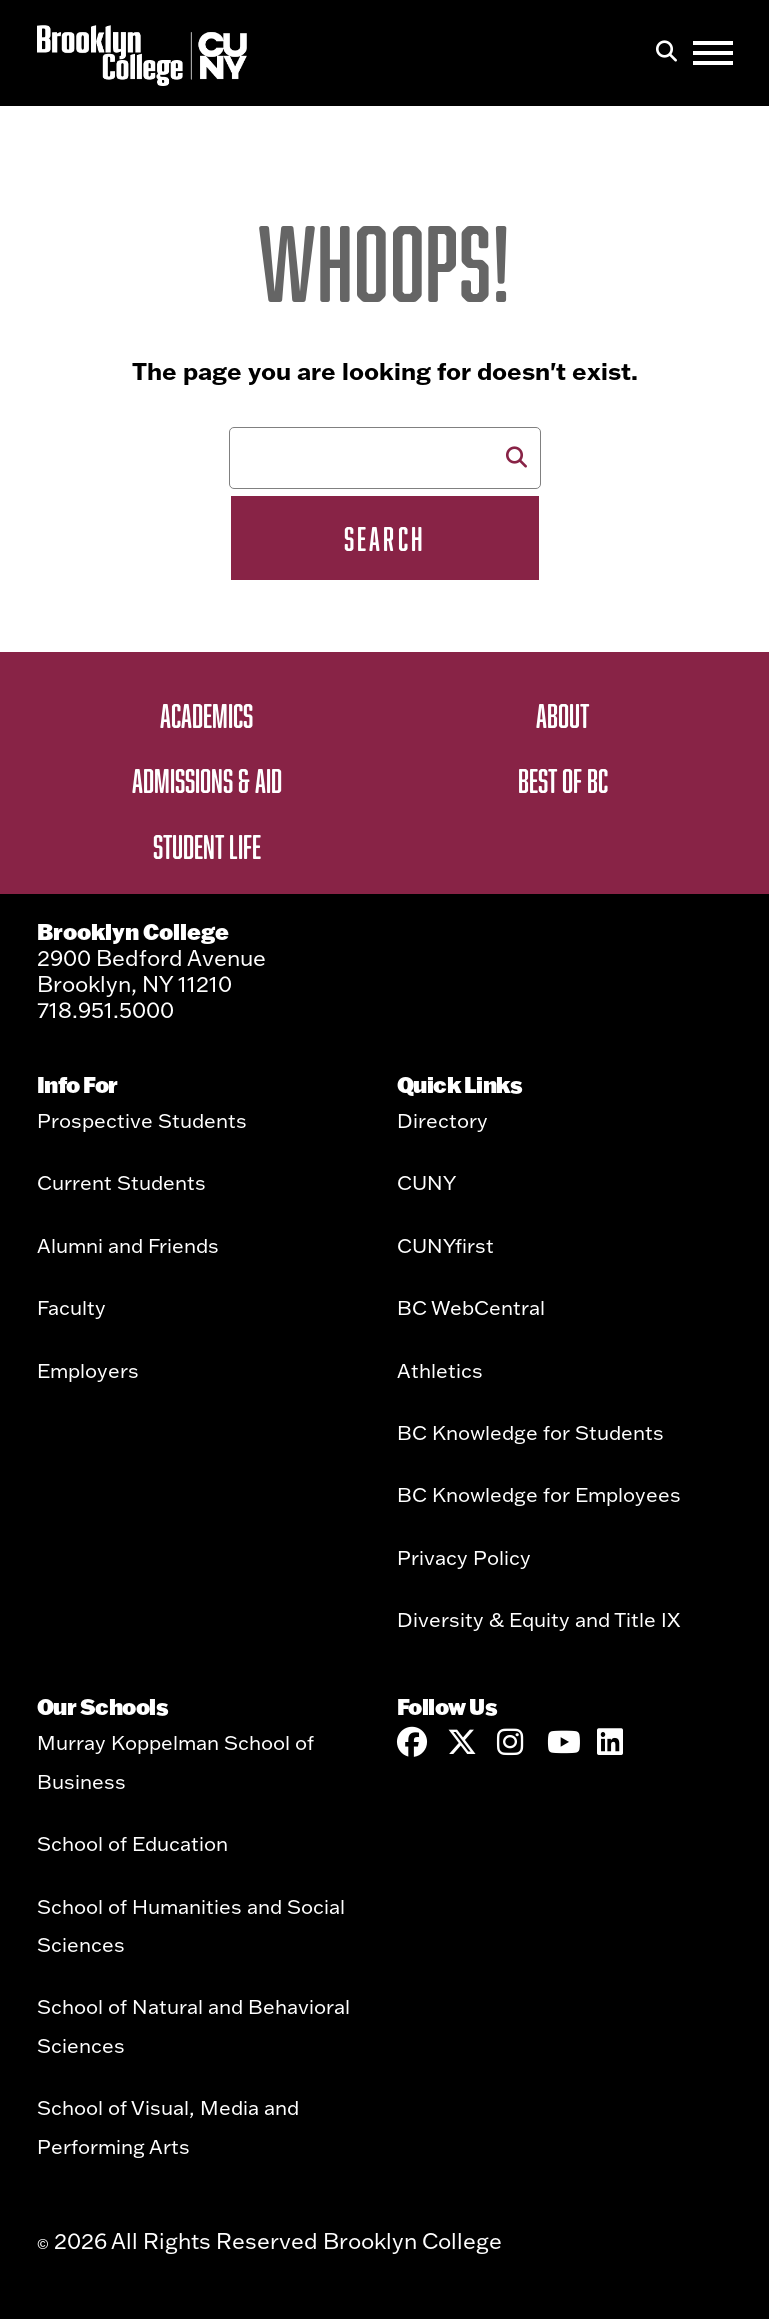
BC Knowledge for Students (530, 1432)
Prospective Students (142, 1120)
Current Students (121, 1182)
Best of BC (563, 780)
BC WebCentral (471, 1307)
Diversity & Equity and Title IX (538, 1619)
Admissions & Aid (207, 780)
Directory (442, 1120)
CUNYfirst (445, 1245)
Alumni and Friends (128, 1245)
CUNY (426, 1182)
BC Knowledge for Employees (539, 1494)
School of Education (132, 1843)
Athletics (440, 1370)
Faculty (71, 1307)
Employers (88, 1370)
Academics (206, 715)
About (562, 715)
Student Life (207, 846)
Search (384, 538)
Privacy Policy (464, 1557)
